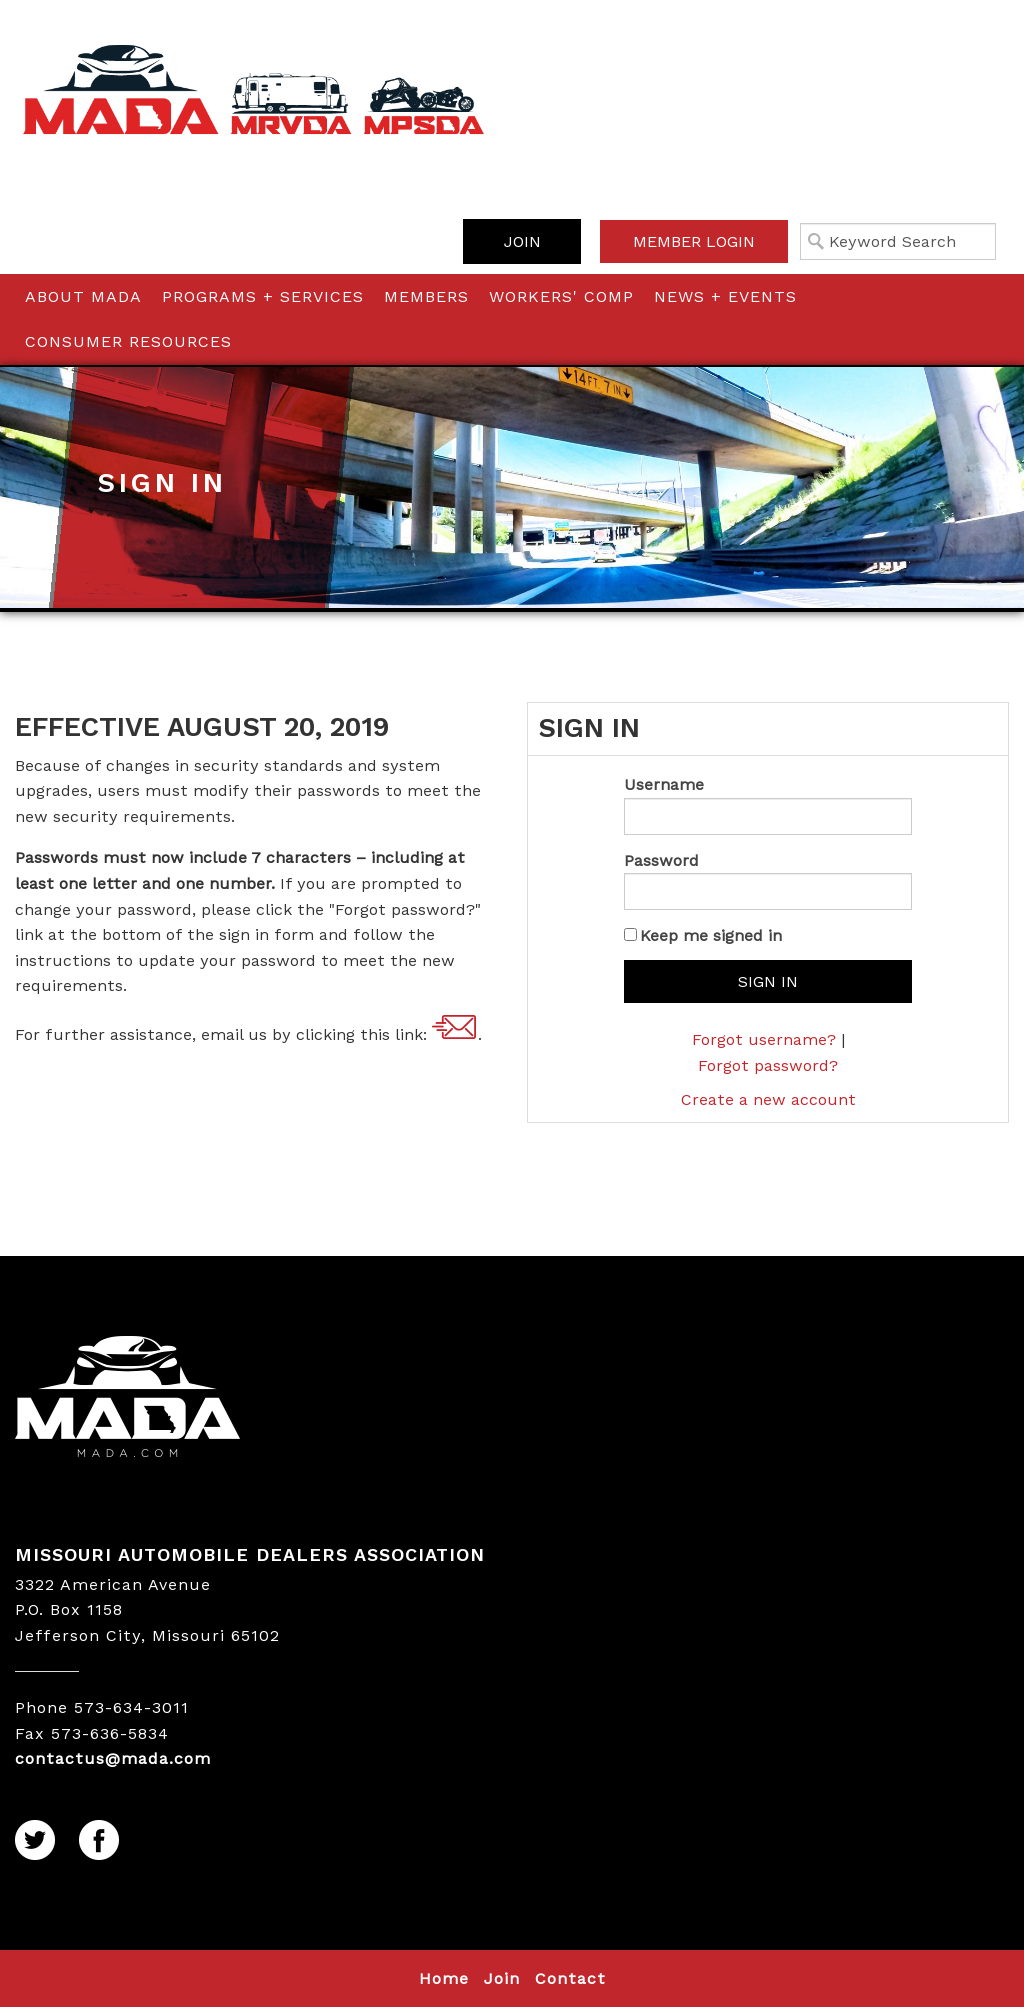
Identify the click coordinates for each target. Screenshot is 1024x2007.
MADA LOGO (256, 1399)
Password (661, 860)
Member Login (694, 241)
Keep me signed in (711, 935)
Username (664, 784)
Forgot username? (764, 1039)
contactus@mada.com (455, 1027)
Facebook (100, 1841)
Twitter (36, 1841)
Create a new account (768, 1099)
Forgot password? (768, 1065)
